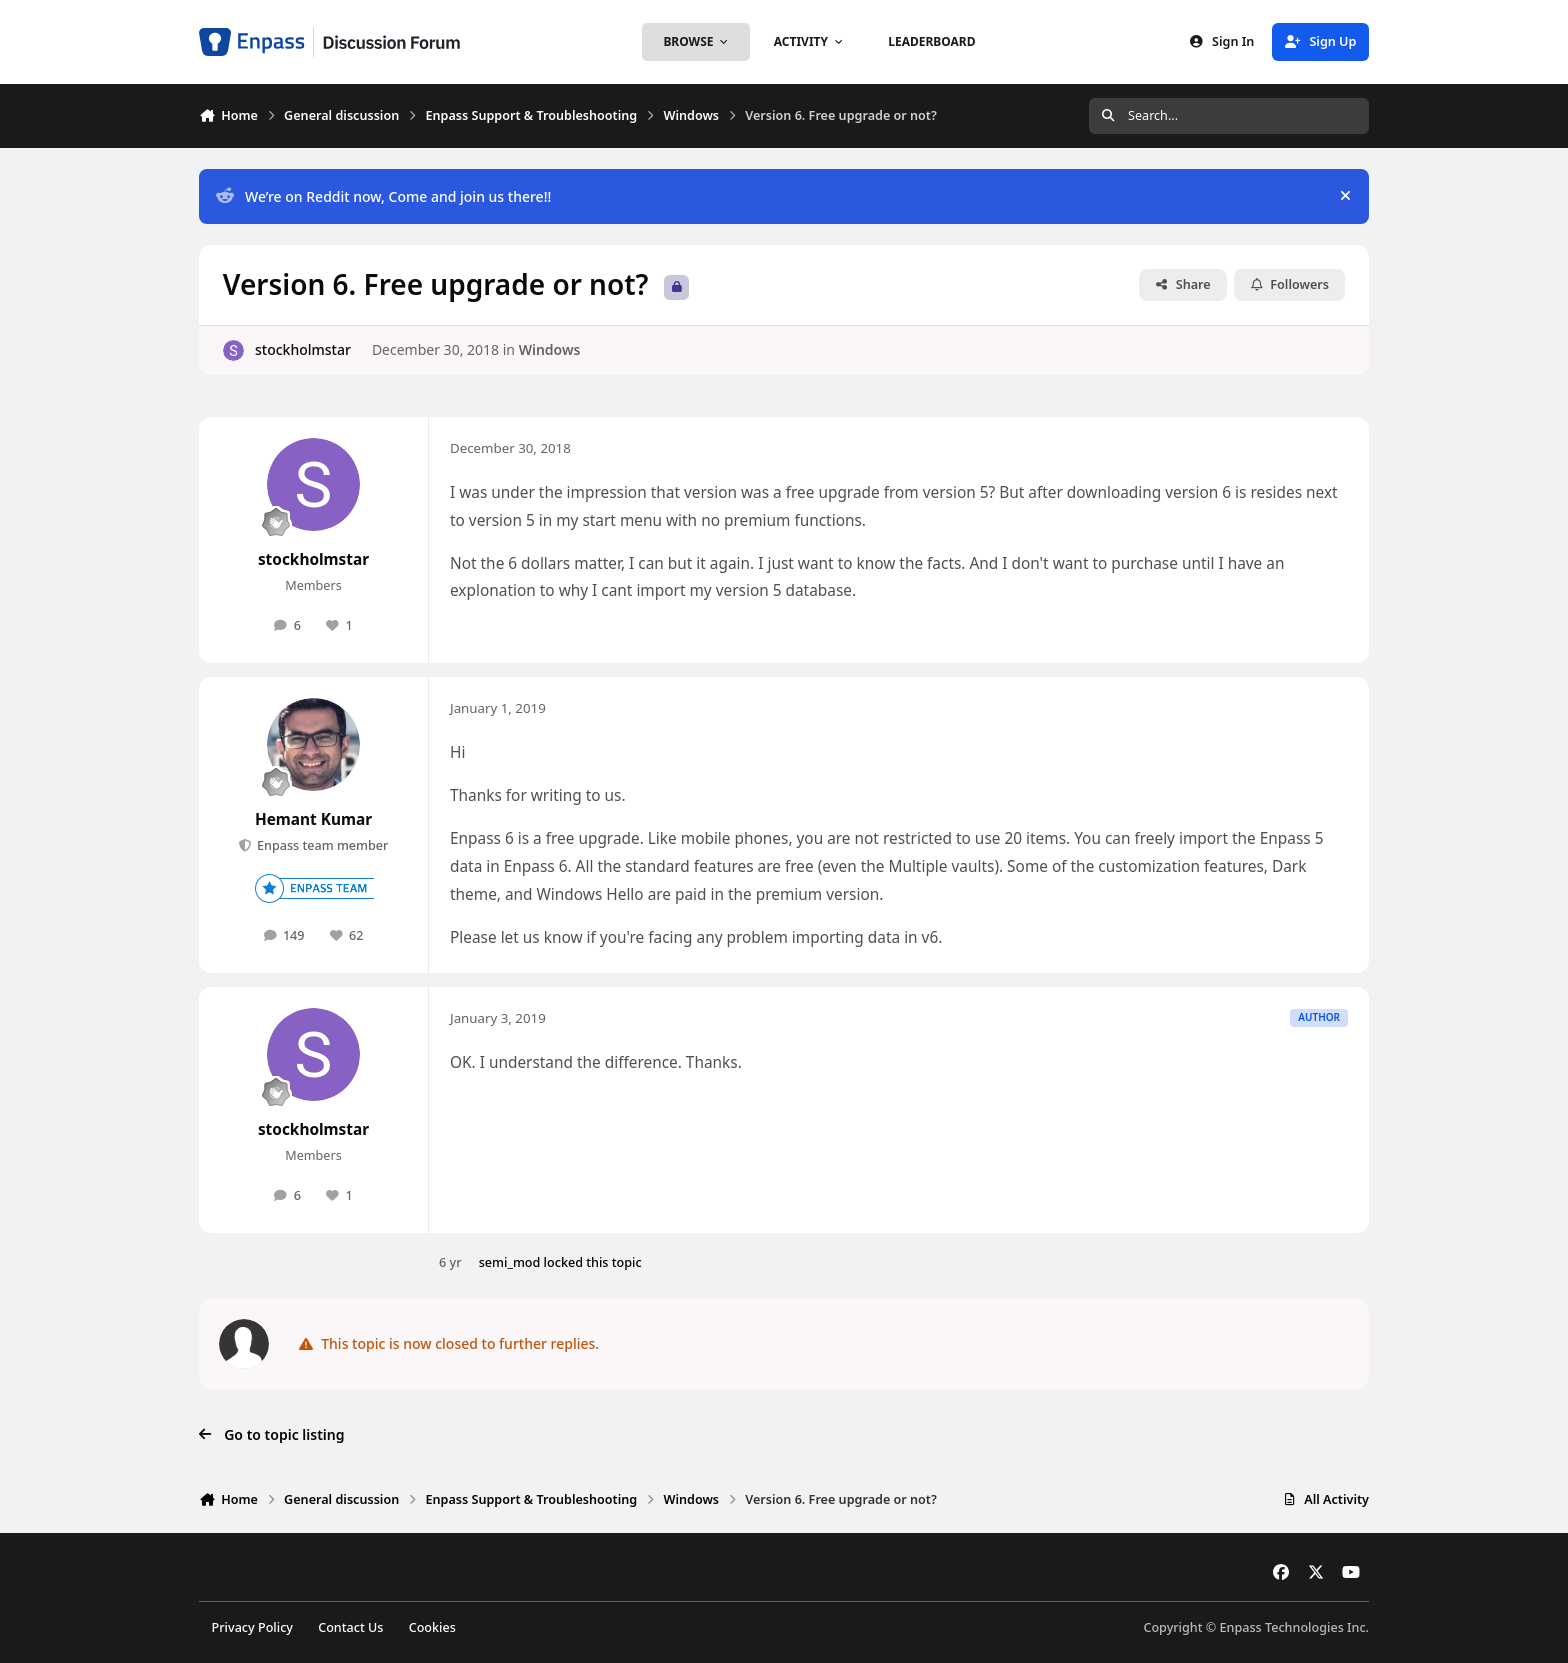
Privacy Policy (252, 1627)
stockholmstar (303, 349)
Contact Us (350, 1627)
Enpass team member (321, 845)
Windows (550, 349)
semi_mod (510, 1262)
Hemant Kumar (313, 819)
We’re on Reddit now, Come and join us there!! (383, 196)
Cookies (432, 1627)
